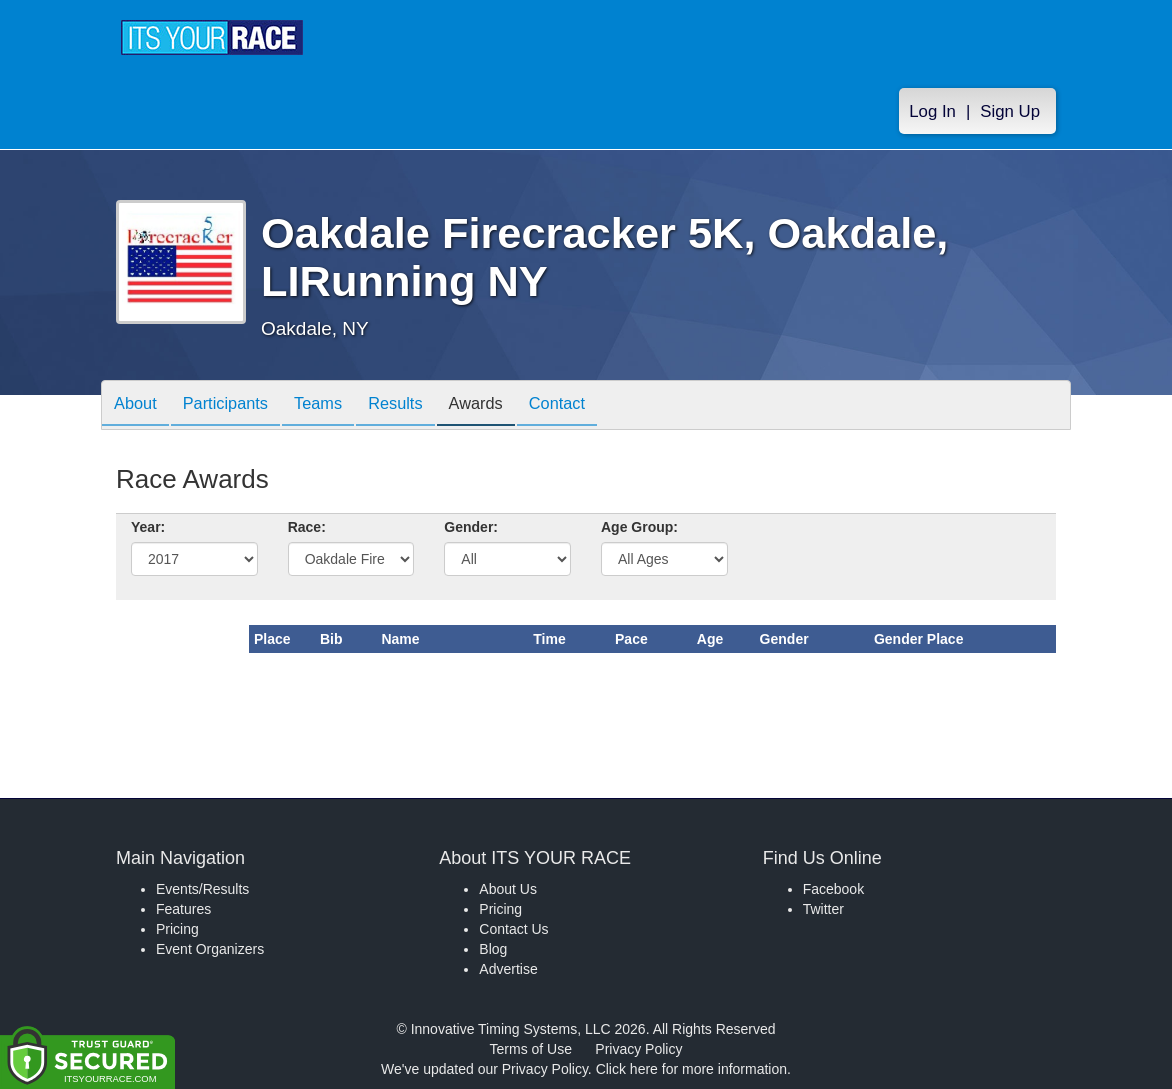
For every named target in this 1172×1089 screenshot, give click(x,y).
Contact (599, 406)
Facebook (833, 889)
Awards (510, 406)
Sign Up (1010, 111)
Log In (932, 111)
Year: (148, 527)
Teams (337, 406)
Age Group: (639, 527)
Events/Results (202, 889)
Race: (307, 527)
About (139, 406)
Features (183, 909)
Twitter (823, 909)
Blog (493, 949)
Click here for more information (691, 1069)
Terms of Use (531, 1049)
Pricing (177, 929)
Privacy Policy (638, 1049)
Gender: (471, 527)
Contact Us (513, 929)
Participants (237, 406)
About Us (508, 889)
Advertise (508, 969)
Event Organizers (210, 949)
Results (422, 406)
